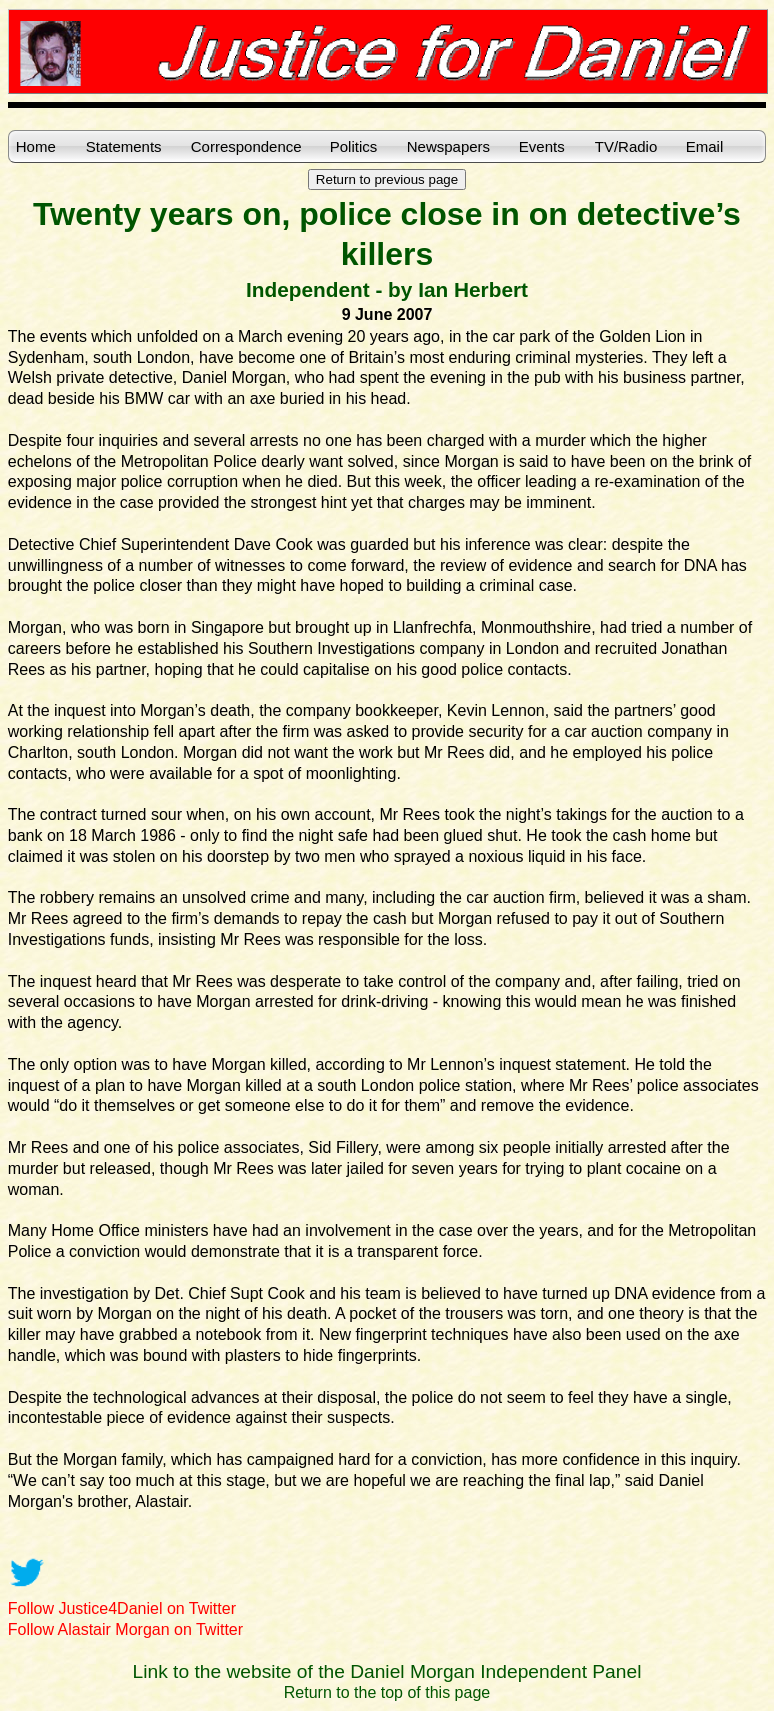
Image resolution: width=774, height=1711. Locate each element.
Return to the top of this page (387, 1692)
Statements (124, 146)
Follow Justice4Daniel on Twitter (122, 1608)
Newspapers (448, 146)
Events (542, 146)
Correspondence (246, 146)
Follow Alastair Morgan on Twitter (125, 1629)
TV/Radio (626, 146)
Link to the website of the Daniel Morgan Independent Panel (387, 1671)
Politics (354, 146)
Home (36, 146)
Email (705, 146)
